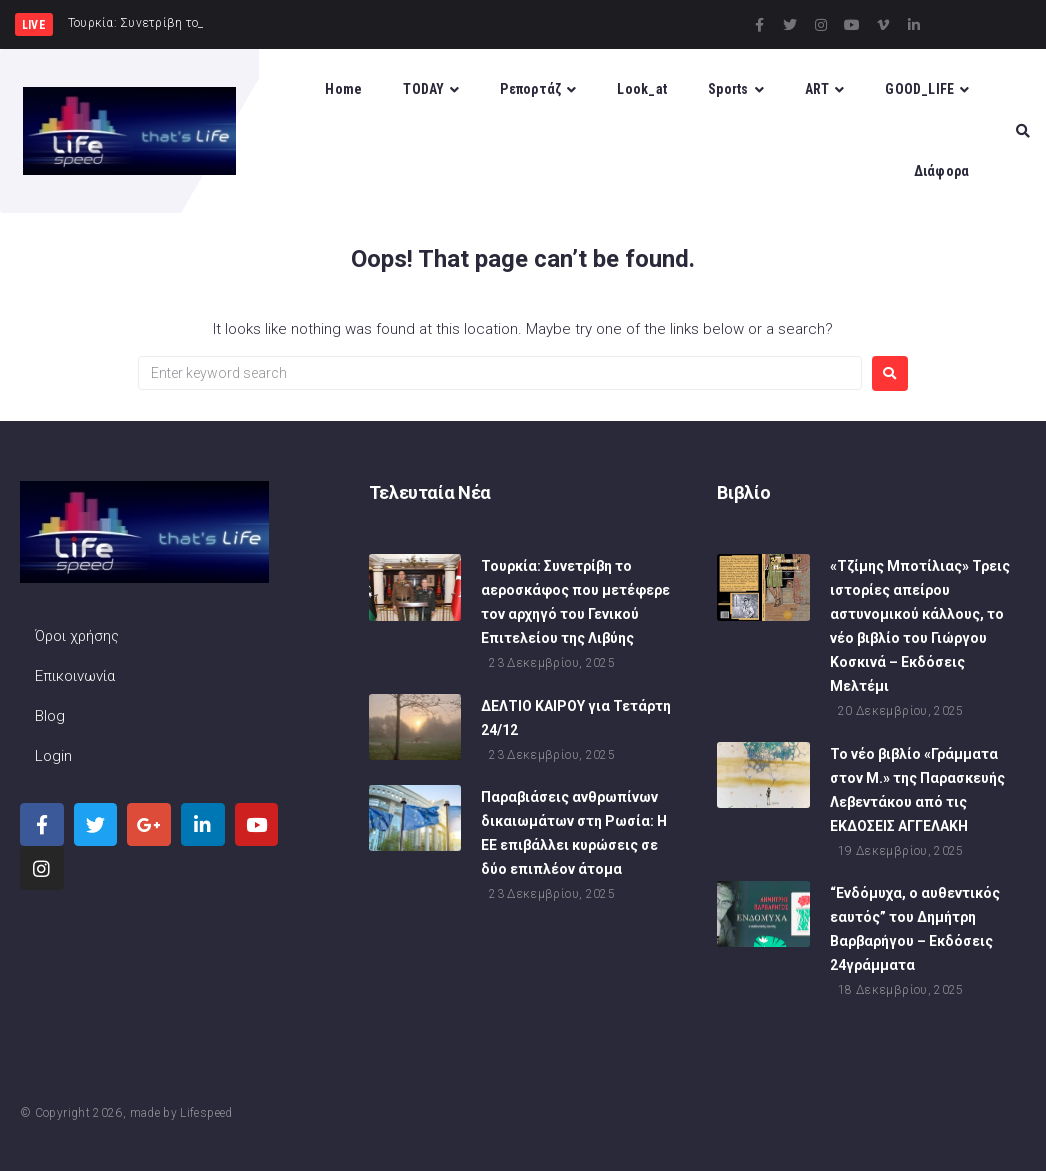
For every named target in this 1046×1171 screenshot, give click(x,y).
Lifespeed (206, 1113)
